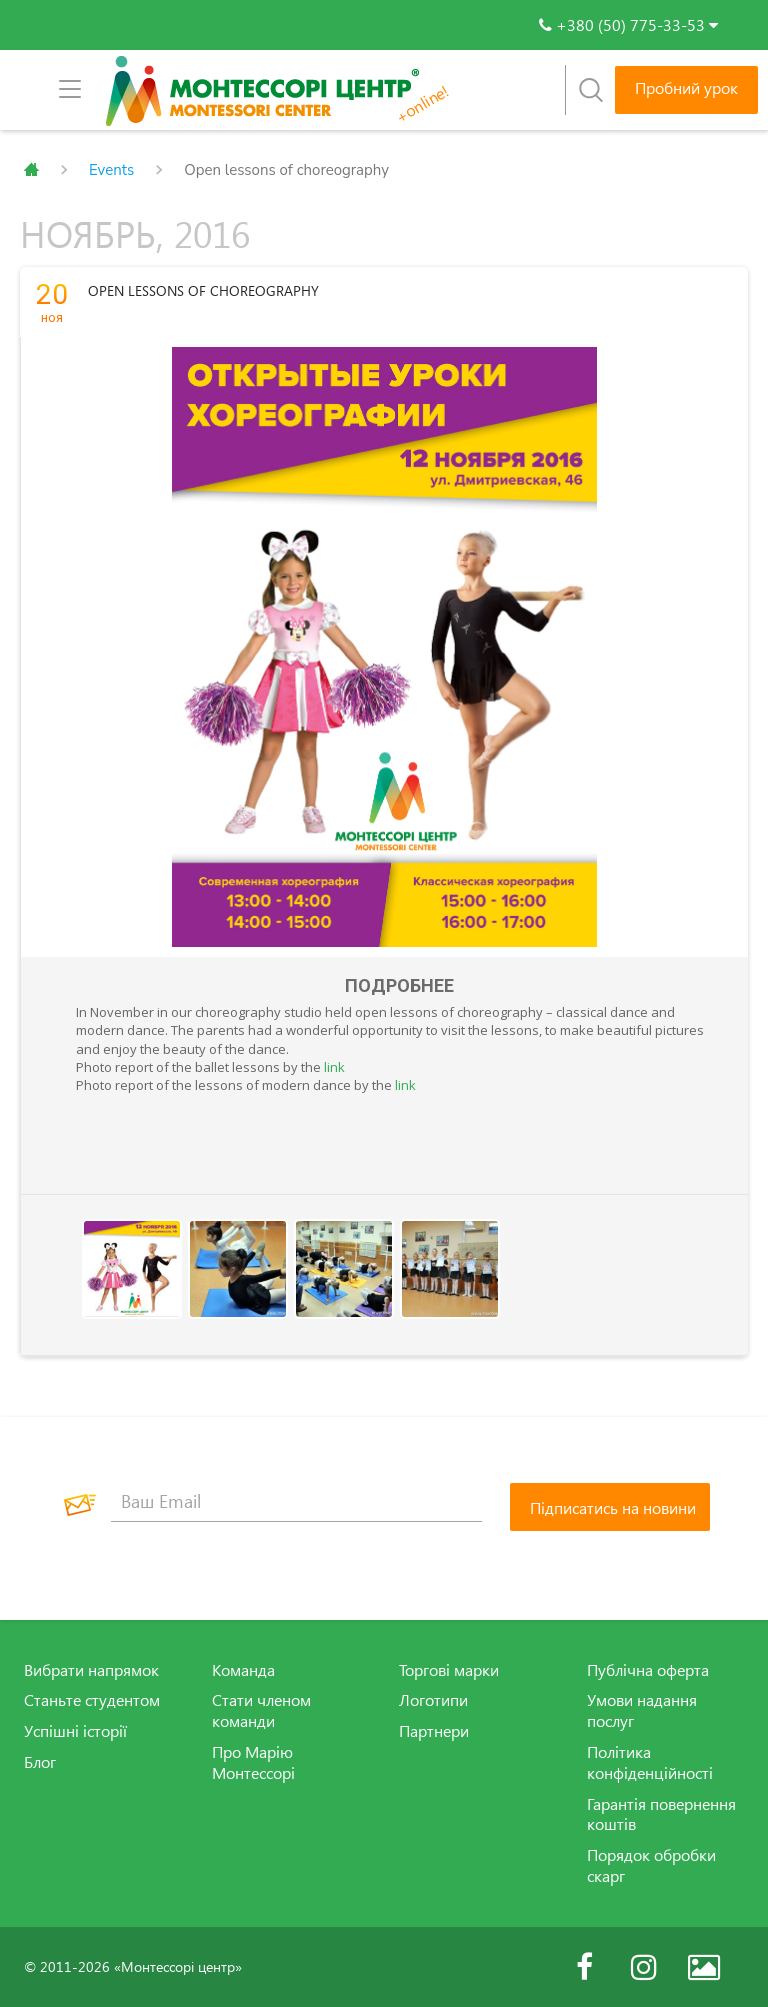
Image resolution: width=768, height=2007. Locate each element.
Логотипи (433, 1700)
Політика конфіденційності (650, 1762)
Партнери (434, 1731)
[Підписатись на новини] (610, 1507)
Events (111, 170)
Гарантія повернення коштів (661, 1813)
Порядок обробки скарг (651, 1865)
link (334, 1067)
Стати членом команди (261, 1710)
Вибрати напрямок (91, 1670)
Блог (40, 1762)
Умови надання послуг (642, 1710)
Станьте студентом (92, 1700)
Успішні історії (75, 1731)
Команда (243, 1670)
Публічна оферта (648, 1670)
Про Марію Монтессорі (253, 1762)
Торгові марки (449, 1670)
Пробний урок (686, 88)
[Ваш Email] (296, 1502)
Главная (31, 170)
